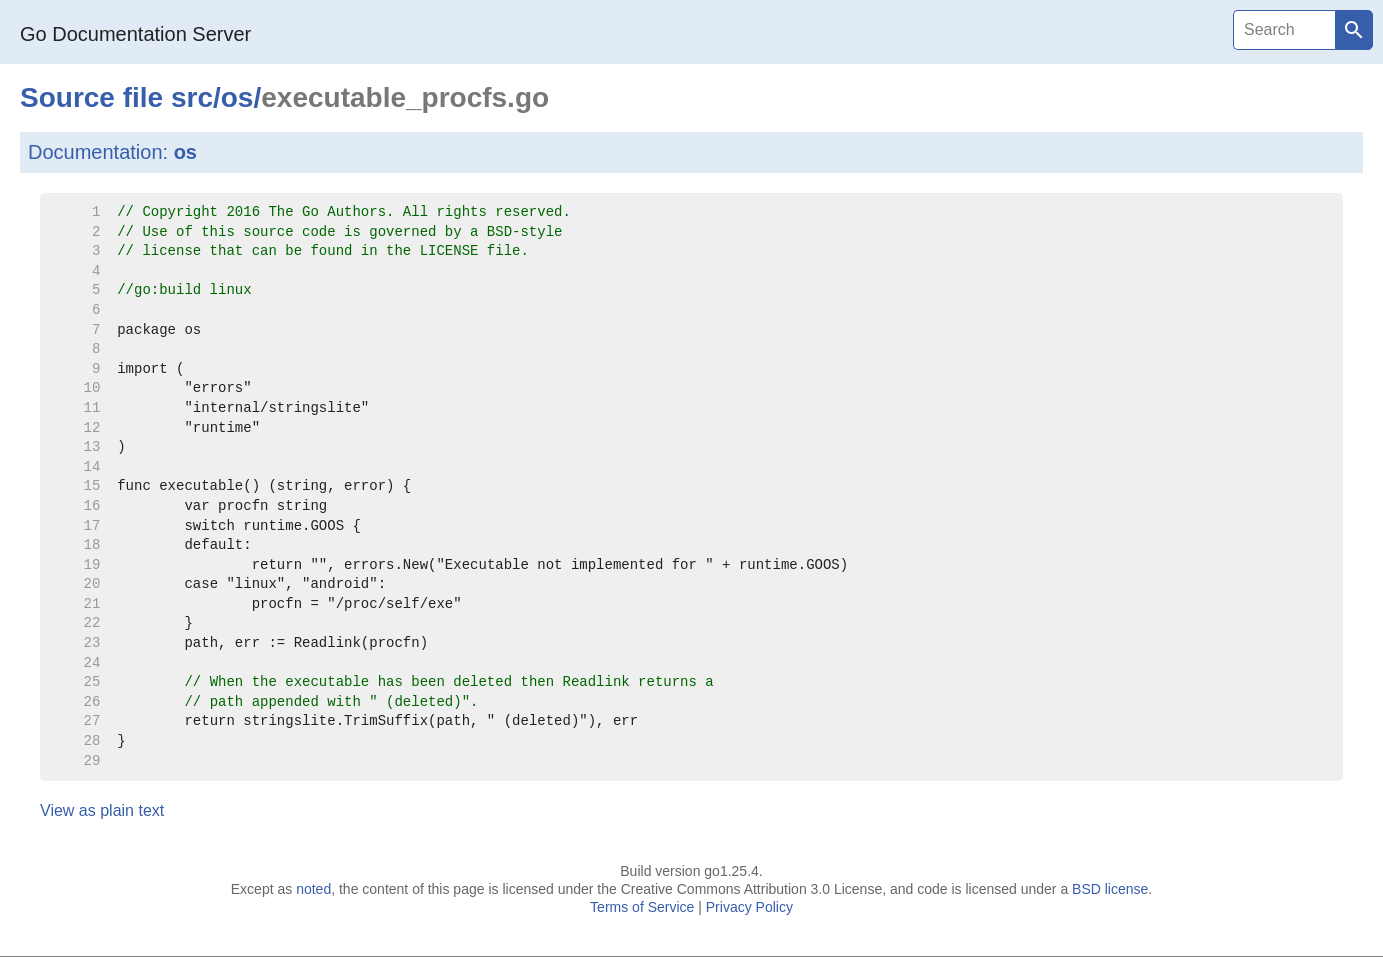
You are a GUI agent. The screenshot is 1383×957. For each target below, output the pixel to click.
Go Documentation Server (135, 34)
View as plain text (102, 810)
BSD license (1110, 889)
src (192, 97)
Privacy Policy (749, 907)
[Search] (1284, 30)
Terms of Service (642, 907)
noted (313, 889)
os (237, 97)
